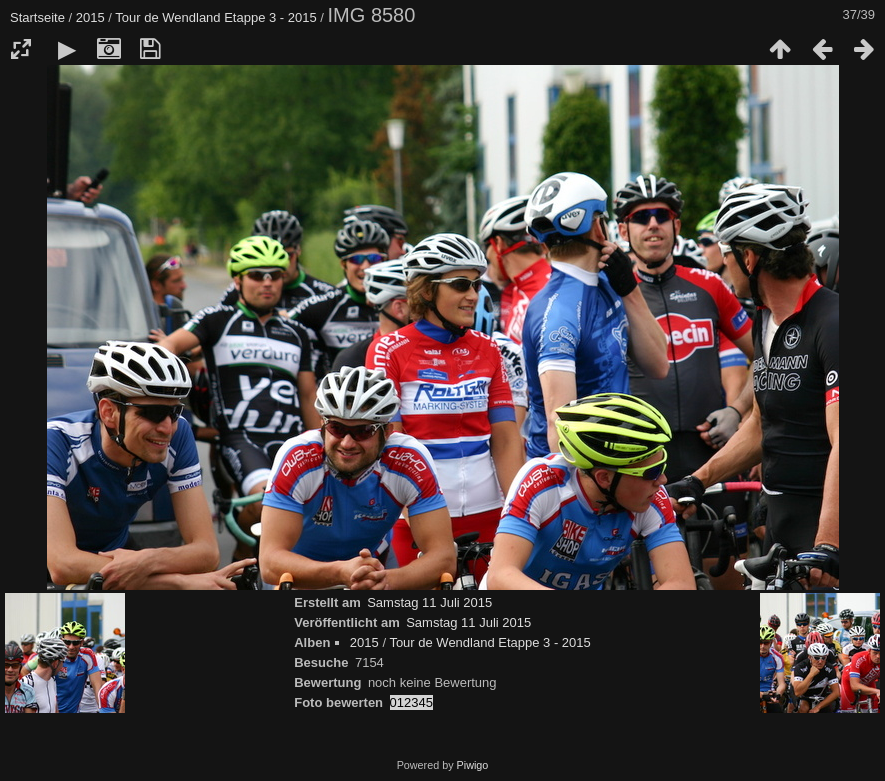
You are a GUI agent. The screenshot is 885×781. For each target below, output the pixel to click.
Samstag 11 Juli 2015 (429, 602)
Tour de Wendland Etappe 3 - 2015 (215, 17)
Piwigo (473, 765)
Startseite (37, 17)
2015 (90, 17)
